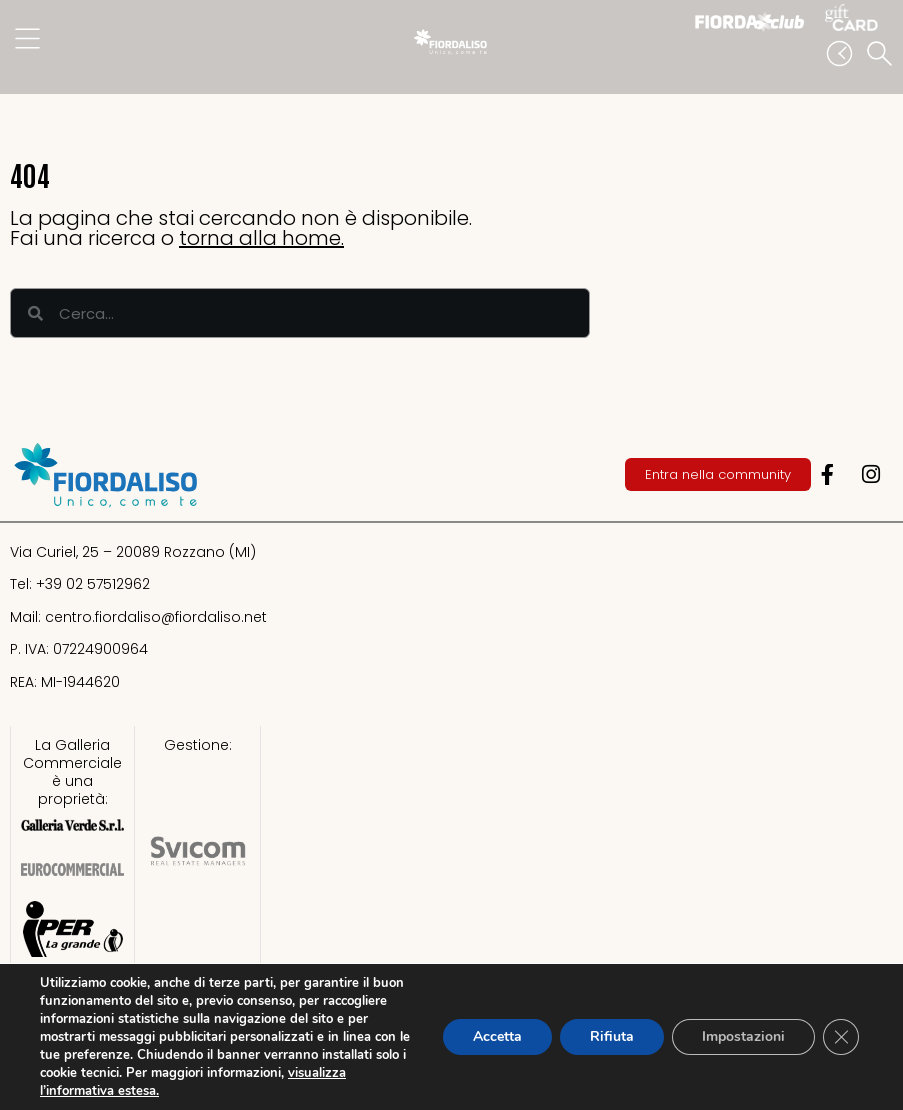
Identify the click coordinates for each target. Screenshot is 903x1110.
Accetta (497, 1036)
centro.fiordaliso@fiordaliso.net (156, 617)
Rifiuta (612, 1036)
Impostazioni (743, 1036)
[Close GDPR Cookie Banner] (841, 1037)
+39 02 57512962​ (93, 584)
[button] (883, 55)
